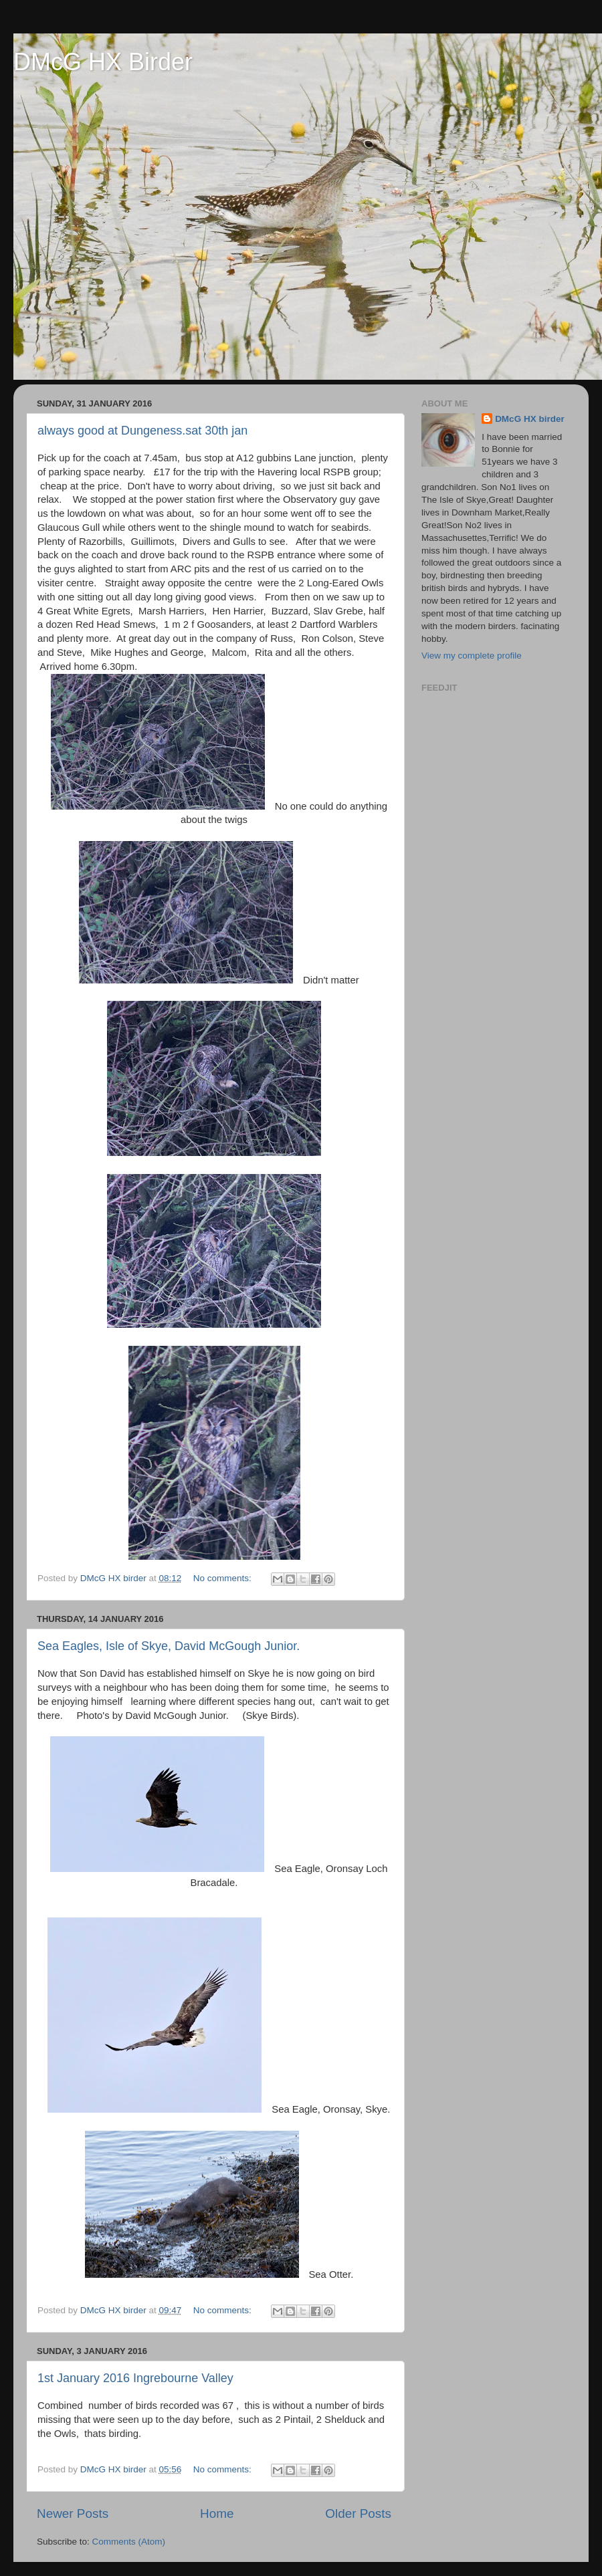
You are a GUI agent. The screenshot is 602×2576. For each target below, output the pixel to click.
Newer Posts (72, 2513)
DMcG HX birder (530, 419)
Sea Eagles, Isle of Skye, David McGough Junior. (168, 1646)
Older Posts (358, 2513)
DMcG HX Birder (103, 62)
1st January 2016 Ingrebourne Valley (135, 2378)
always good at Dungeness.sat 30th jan (142, 430)
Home (216, 2513)
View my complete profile (471, 656)
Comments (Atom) (129, 2542)
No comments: (223, 1578)
